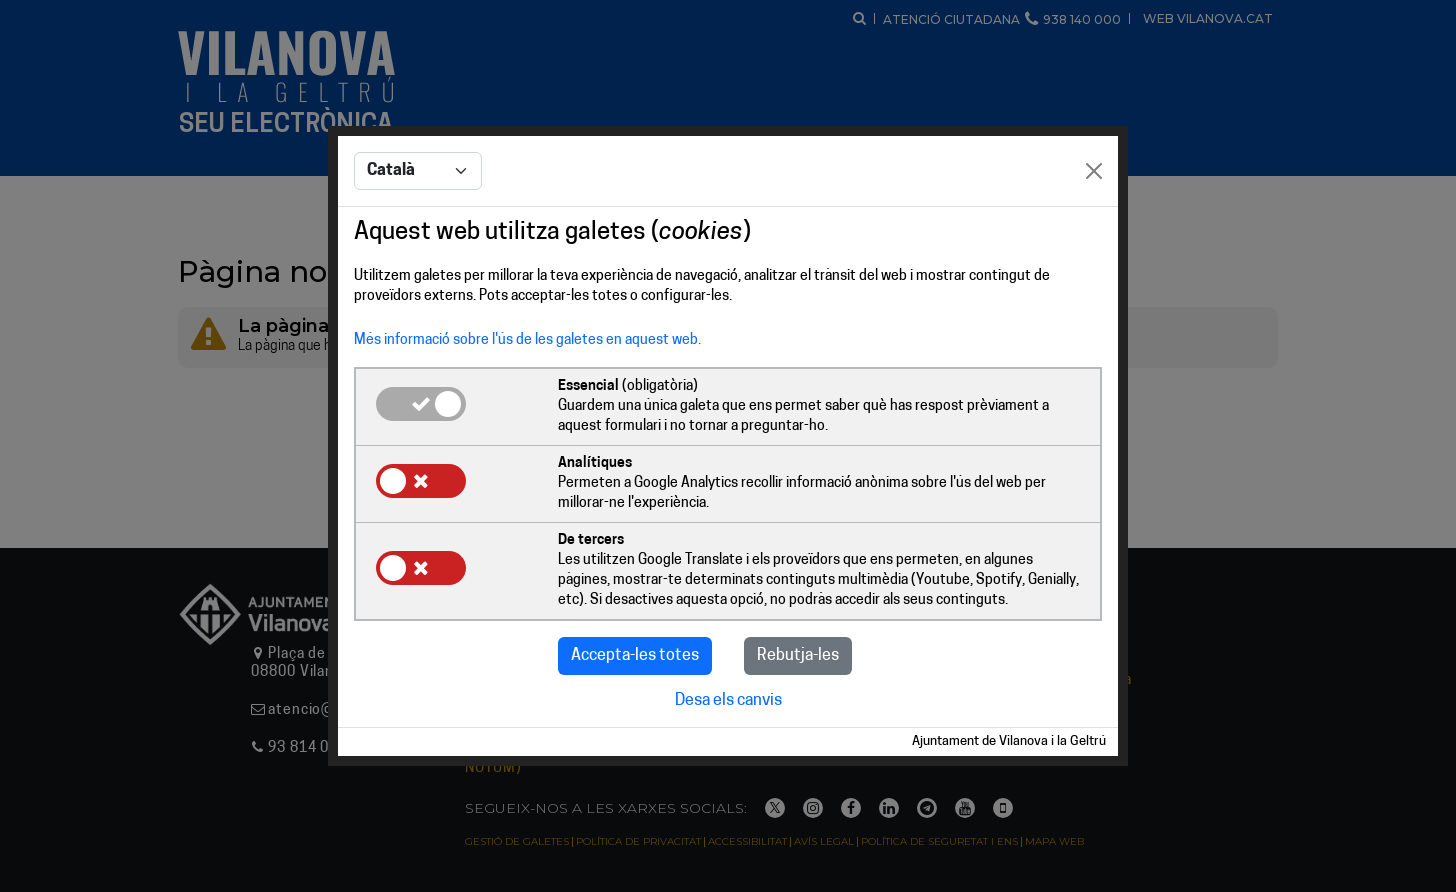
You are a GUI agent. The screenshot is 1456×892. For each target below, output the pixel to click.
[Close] (1094, 171)
